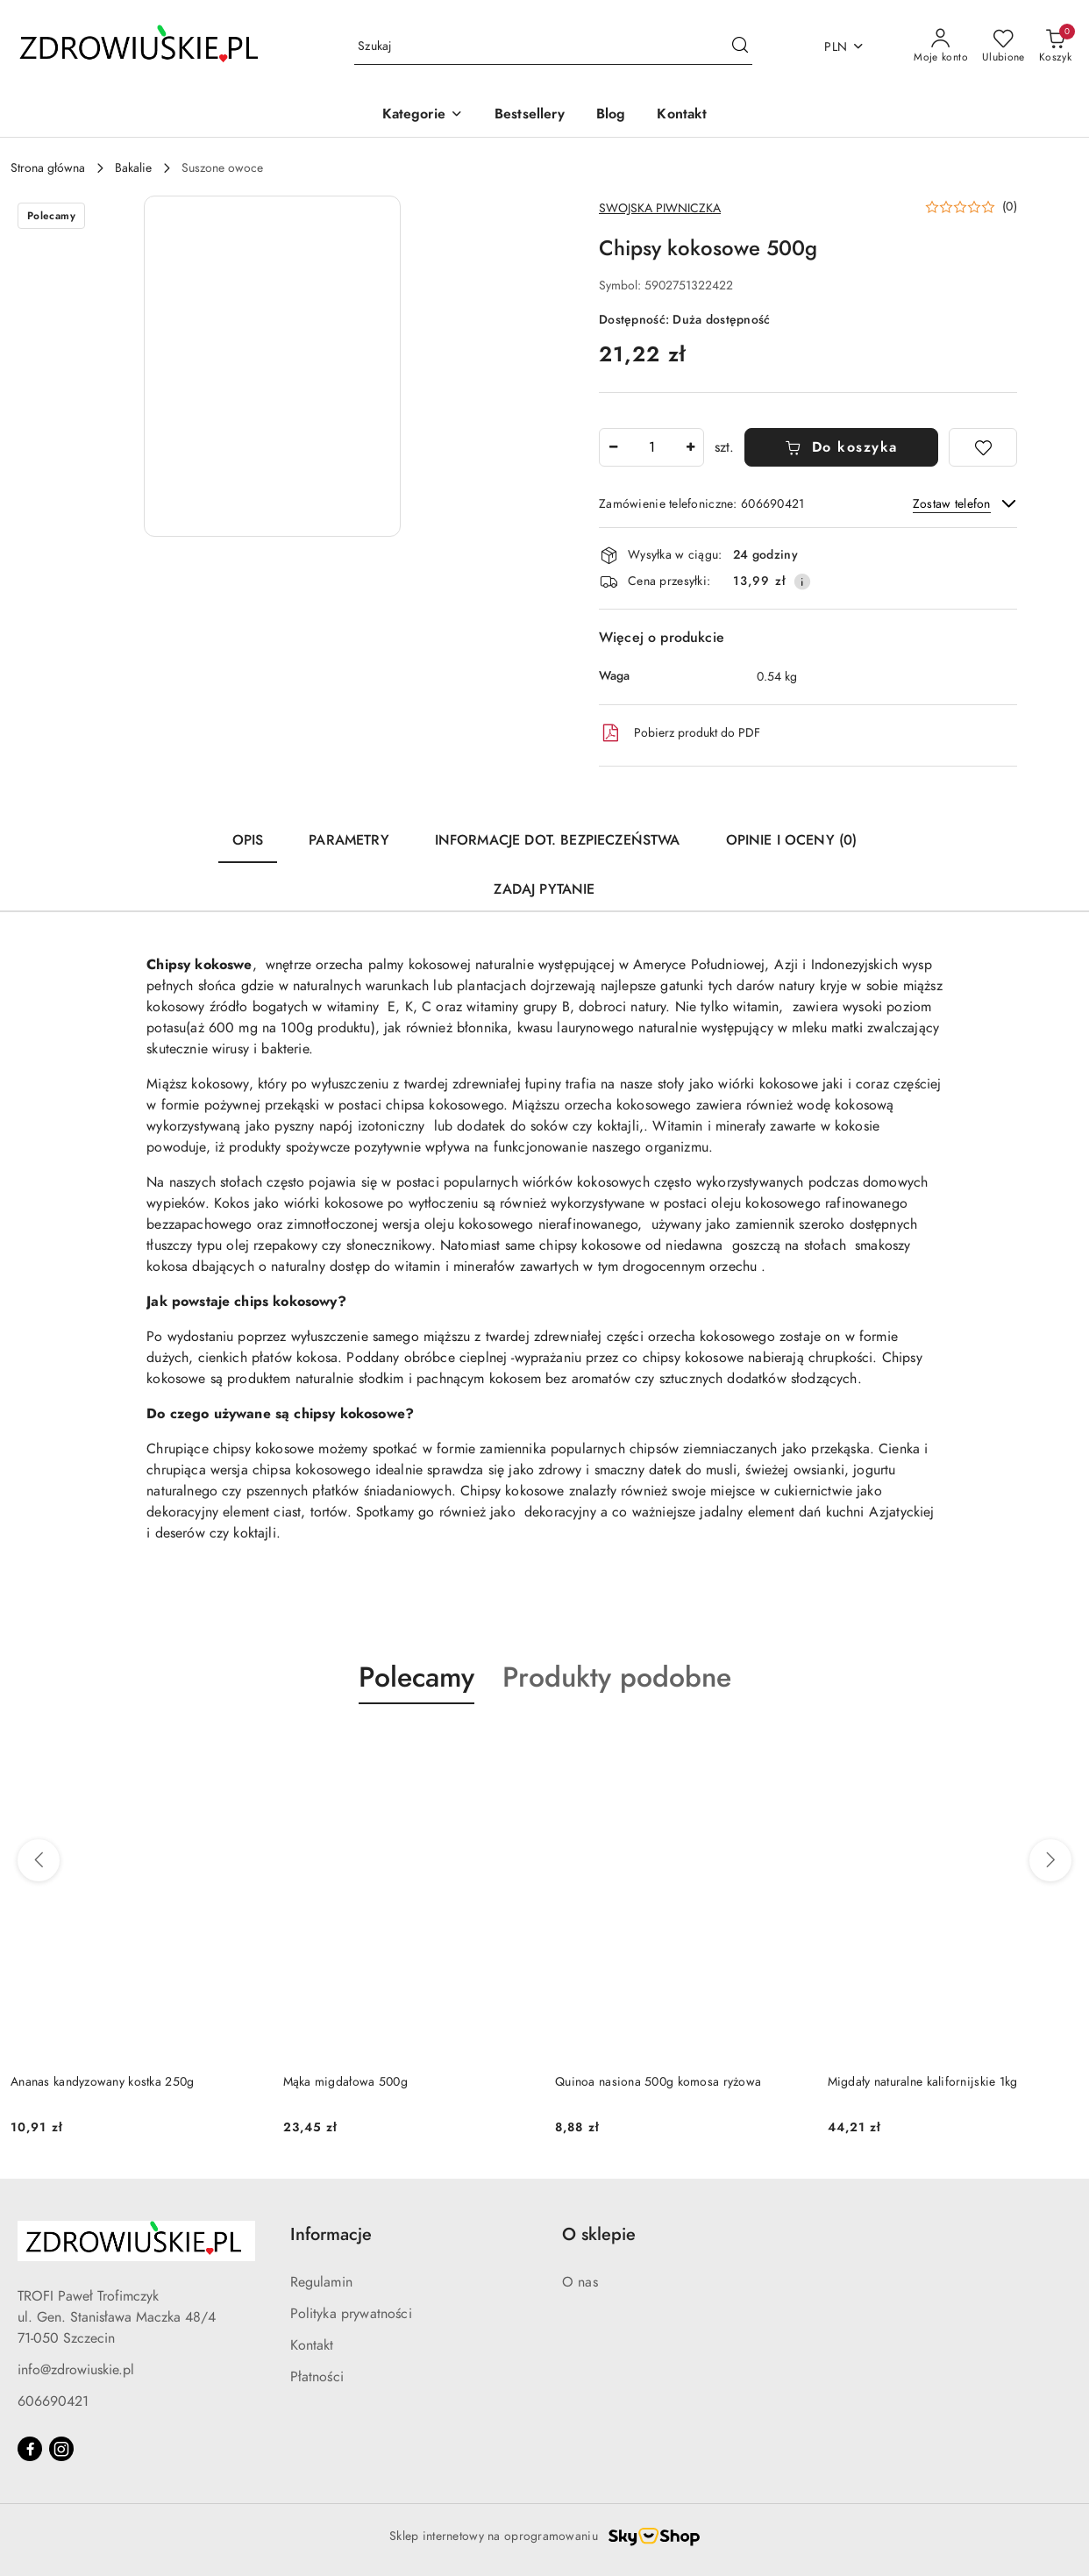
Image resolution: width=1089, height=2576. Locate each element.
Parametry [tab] (348, 840)
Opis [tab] (248, 840)
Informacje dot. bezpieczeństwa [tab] (557, 840)
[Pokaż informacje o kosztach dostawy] (802, 581)
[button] (422, 115)
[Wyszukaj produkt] (553, 47)
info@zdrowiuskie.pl (76, 2370)
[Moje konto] (941, 46)
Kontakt (312, 2345)
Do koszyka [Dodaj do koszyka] (841, 447)
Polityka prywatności (351, 2313)
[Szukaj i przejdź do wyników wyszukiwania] (740, 46)
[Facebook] (30, 2449)
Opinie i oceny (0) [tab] (792, 840)
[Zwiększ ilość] (690, 447)
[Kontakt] (682, 115)
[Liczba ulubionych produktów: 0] (1003, 46)
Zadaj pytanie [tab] (544, 889)
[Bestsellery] (530, 115)
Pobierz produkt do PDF (679, 733)
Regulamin (321, 2282)
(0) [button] (1009, 207)
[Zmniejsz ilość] (613, 447)
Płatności (317, 2377)
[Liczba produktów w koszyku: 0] (1055, 46)
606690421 (53, 2401)
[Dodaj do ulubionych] (983, 447)
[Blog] (611, 115)
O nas (580, 2282)
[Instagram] (61, 2449)
